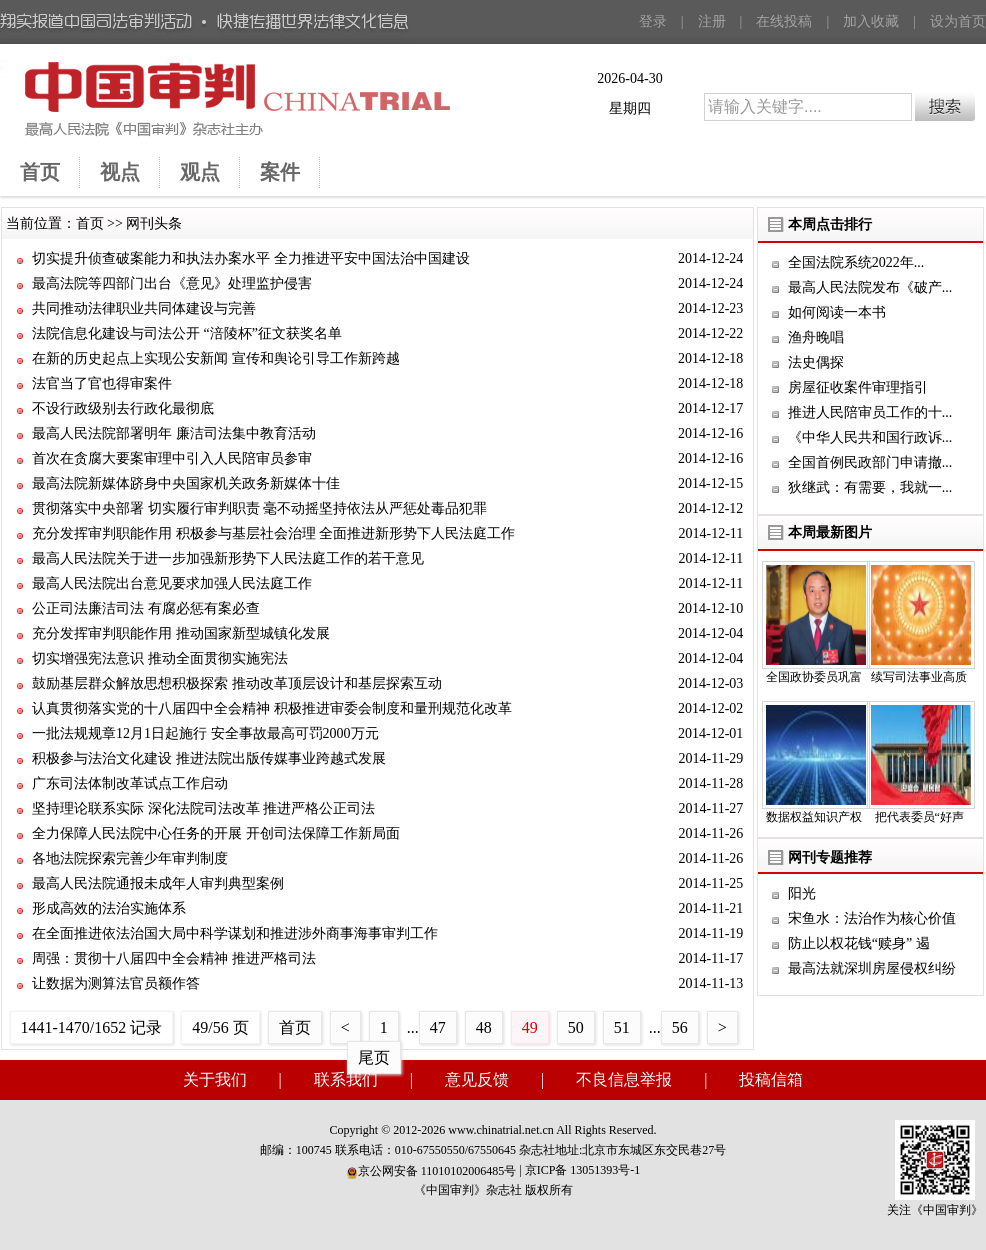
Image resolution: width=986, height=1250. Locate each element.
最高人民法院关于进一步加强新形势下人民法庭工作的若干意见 (228, 558)
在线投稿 (784, 21)
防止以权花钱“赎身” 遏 (859, 943)
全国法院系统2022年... (856, 262)
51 (622, 1027)
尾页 (374, 1057)
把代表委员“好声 (919, 817)
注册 (712, 21)
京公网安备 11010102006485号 (431, 1171)
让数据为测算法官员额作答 (116, 983)
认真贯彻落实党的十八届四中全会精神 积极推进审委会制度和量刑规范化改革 (272, 708)
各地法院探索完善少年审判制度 (130, 858)
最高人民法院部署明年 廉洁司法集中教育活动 (174, 433)
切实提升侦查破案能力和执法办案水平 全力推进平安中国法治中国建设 (251, 258)
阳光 (802, 893)
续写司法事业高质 (919, 677)
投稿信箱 (771, 1079)
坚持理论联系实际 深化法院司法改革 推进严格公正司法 (203, 808)
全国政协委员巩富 (814, 677)
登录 (653, 21)
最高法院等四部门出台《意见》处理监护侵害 (172, 283)
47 (438, 1027)
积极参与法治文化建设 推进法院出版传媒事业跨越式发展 (209, 758)
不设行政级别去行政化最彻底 (123, 408)
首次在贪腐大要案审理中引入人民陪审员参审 (172, 458)
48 (484, 1027)
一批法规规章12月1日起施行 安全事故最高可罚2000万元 (205, 733)
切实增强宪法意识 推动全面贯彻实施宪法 (160, 658)
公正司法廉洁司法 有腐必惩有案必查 (146, 608)
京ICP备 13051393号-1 (583, 1170)
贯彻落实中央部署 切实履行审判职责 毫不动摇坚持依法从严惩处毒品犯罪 (259, 508)
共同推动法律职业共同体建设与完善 (144, 308)
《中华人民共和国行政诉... (870, 437)
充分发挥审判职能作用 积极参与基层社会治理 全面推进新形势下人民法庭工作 (273, 533)
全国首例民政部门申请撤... (870, 462)
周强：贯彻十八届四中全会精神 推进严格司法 (174, 958)
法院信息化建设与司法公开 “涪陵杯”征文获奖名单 (187, 333)
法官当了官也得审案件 (102, 383)
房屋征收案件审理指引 (858, 387)
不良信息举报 (624, 1079)
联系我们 (346, 1079)
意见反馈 (477, 1079)
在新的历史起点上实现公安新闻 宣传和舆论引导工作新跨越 (216, 358)
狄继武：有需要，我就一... (870, 487)
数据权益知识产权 (814, 817)
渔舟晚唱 (816, 337)
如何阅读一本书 (837, 312)
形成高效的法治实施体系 (109, 908)
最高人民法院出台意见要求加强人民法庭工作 (172, 583)
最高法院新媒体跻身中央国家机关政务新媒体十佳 (186, 483)
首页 (90, 223)
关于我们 (215, 1079)
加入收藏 (871, 21)
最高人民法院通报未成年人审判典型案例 (158, 883)
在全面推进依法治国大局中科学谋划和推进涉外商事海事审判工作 (235, 933)
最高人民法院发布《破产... (870, 287)
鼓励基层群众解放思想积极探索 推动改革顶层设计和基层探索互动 (237, 683)
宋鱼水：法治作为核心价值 (872, 918)
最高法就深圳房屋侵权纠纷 (872, 968)
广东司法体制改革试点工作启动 (130, 783)
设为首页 (958, 21)
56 (680, 1027)
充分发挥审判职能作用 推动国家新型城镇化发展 (181, 633)
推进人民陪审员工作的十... (870, 412)
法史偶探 (816, 362)
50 (576, 1027)
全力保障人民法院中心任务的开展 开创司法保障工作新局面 (216, 833)
